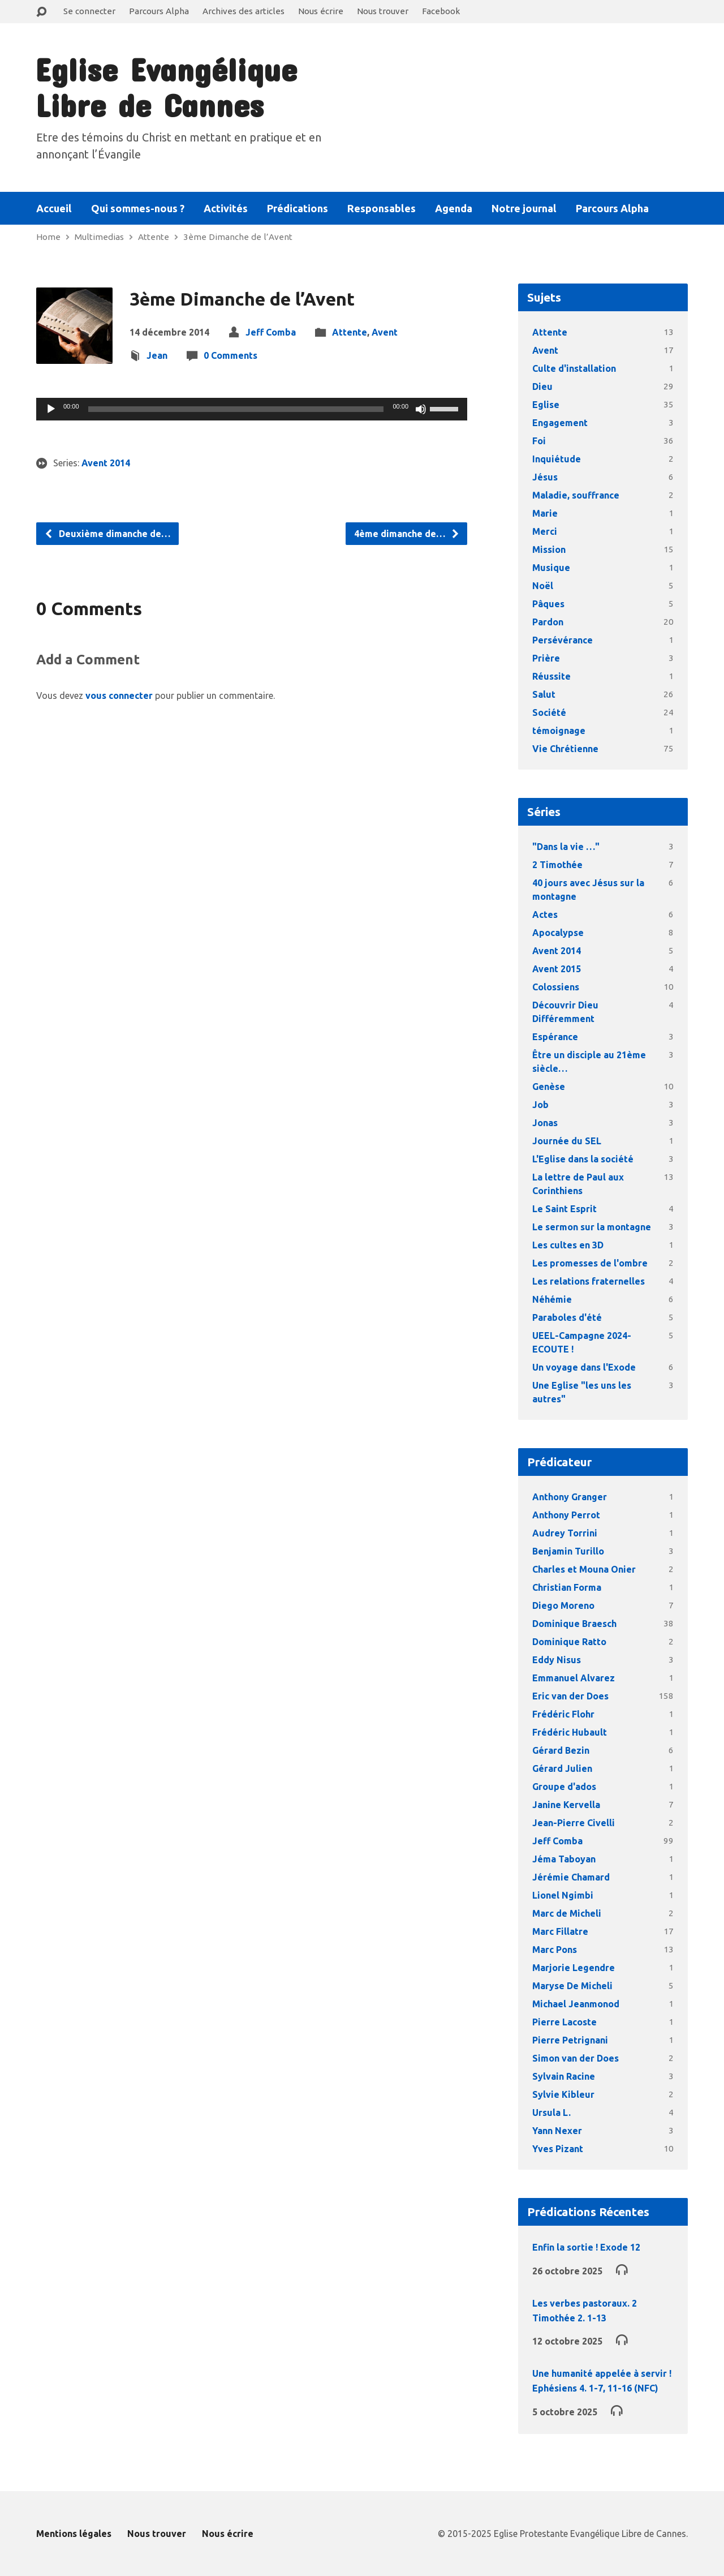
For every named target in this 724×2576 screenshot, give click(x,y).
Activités (226, 208)
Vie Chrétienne (565, 749)
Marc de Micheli (566, 1913)
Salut (543, 694)
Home (48, 237)
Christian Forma (566, 1587)
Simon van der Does (575, 2058)
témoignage (558, 730)
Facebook (441, 11)
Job (540, 1105)
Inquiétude (556, 459)
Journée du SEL (566, 1141)
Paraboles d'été (567, 1317)
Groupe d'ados (564, 1786)
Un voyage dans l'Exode (584, 1367)
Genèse (548, 1086)
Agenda (453, 208)
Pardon (547, 622)
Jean (156, 355)
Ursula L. (551, 2112)
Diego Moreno (563, 1605)
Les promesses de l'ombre (590, 1263)
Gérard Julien (562, 1768)
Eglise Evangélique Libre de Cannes (166, 87)
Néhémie (552, 1299)
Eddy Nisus (556, 1660)
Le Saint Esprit (564, 1209)
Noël (542, 586)
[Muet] (420, 409)
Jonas (545, 1123)
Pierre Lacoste (564, 2022)
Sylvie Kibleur (563, 2094)
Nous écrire (320, 11)
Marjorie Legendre (573, 1968)
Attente (153, 237)
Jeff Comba (270, 332)
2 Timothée (557, 865)
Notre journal (524, 208)
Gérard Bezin (560, 1750)
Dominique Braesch (574, 1623)
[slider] (236, 409)
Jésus (545, 477)
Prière (546, 658)
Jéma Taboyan (564, 1859)
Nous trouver (382, 11)
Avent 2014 (105, 463)
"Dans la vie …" (566, 847)
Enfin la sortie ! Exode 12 (586, 2247)
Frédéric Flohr (563, 1714)
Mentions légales (73, 2533)
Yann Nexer (557, 2131)
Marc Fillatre (560, 1931)
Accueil (54, 208)
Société (549, 712)
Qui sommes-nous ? (137, 208)
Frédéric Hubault (569, 1732)
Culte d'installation (574, 368)
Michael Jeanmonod (575, 2004)
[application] (251, 409)
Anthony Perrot (566, 1515)
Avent (385, 332)
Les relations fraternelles (588, 1281)
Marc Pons (554, 1949)
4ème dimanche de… (407, 534)
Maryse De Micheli (572, 1986)
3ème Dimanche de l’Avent (237, 237)
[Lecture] (51, 409)
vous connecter (119, 695)
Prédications (297, 208)
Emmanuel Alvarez (573, 1678)
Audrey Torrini (564, 1533)
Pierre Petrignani (570, 2040)
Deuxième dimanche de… (107, 534)
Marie (545, 513)
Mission (549, 549)
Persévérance (562, 640)
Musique (551, 568)
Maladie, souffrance (575, 495)
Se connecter (89, 11)
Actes (545, 914)
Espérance (555, 1037)
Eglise (545, 405)
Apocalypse (558, 933)
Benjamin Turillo (568, 1551)
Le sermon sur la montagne (591, 1227)
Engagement (560, 423)
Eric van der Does (570, 1696)
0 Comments (230, 355)
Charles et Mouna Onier (584, 1569)
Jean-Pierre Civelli (573, 1823)
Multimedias (99, 237)
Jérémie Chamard (571, 1877)
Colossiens (555, 987)
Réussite (551, 676)
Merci (544, 531)
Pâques (548, 604)
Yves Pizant (557, 2149)
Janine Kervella (566, 1805)
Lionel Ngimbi (562, 1895)
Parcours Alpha (159, 11)
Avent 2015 (556, 969)
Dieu (542, 386)
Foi (539, 441)
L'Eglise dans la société (583, 1159)
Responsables (381, 208)
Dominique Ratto (569, 1642)
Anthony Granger (569, 1497)
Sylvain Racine (563, 2076)
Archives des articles (243, 11)
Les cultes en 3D (568, 1245)
